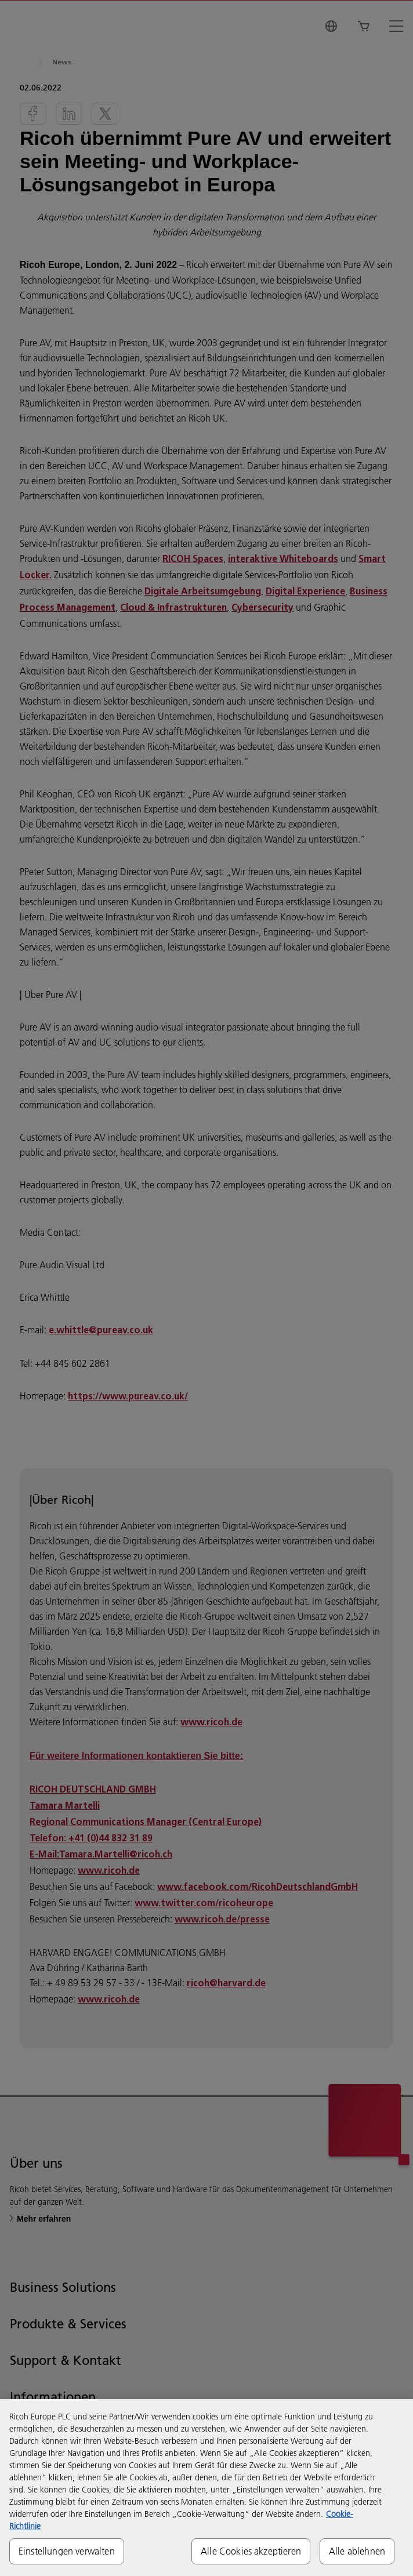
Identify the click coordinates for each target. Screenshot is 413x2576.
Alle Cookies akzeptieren (251, 2551)
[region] (206, 2487)
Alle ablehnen (357, 2551)
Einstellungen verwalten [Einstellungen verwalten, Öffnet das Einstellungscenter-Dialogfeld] (67, 2551)
